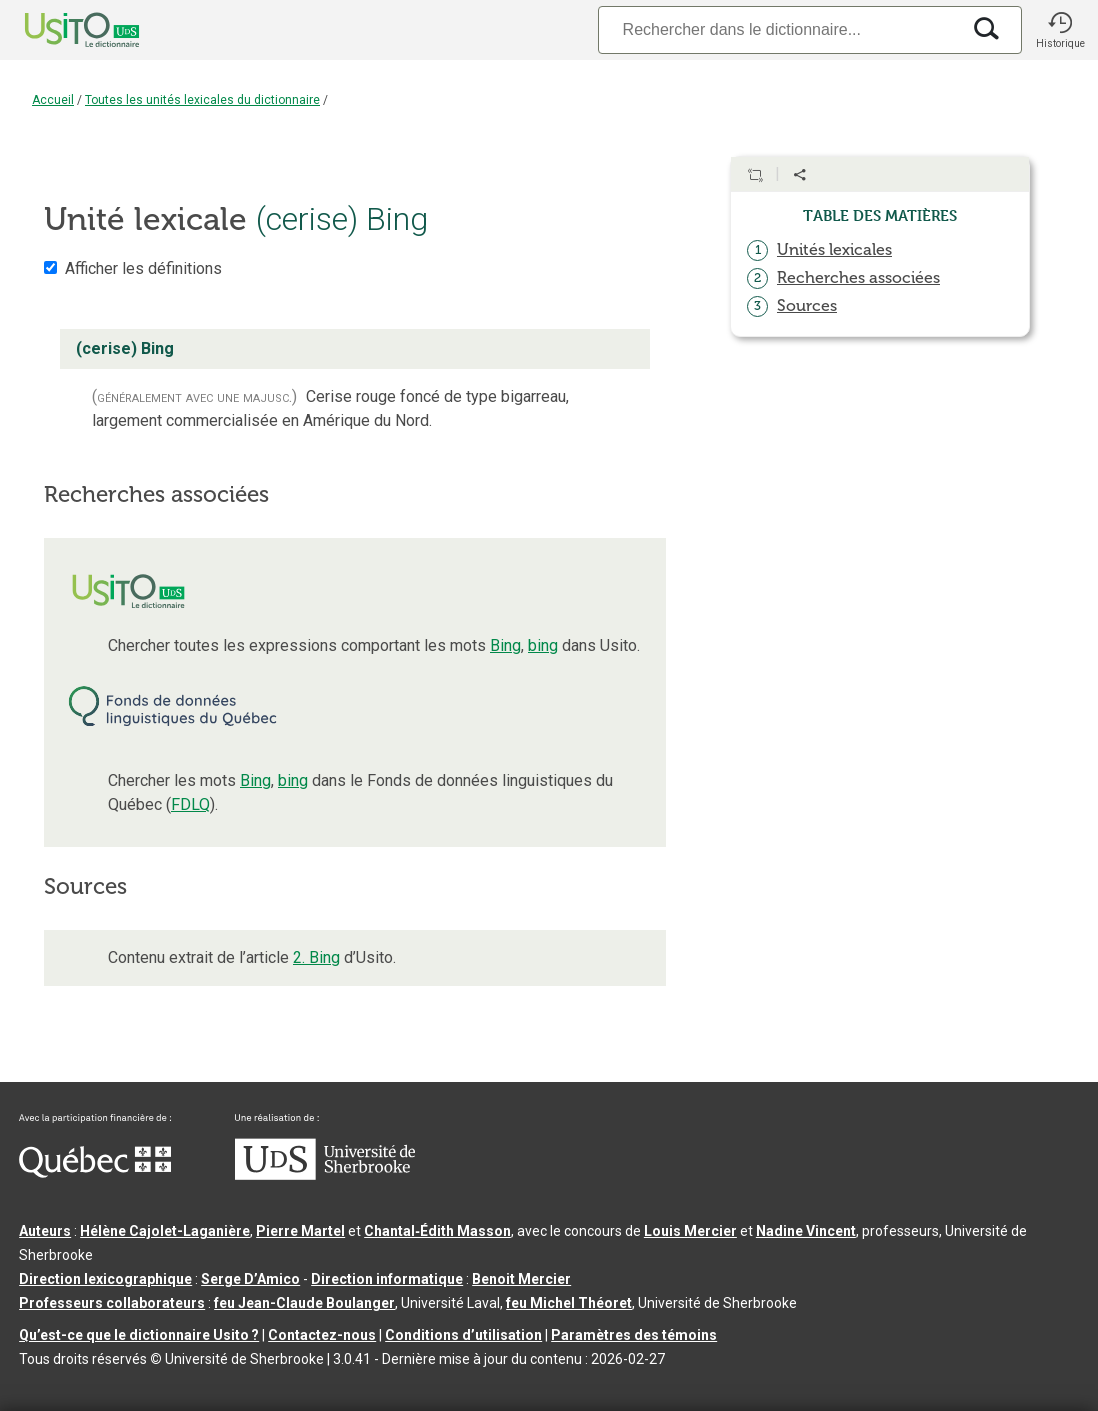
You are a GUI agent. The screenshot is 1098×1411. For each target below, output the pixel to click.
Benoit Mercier (521, 1279)
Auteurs (45, 1231)
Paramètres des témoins (634, 1335)
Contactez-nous (322, 1335)
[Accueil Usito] (60, 30)
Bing (505, 645)
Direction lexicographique (105, 1279)
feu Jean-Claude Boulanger (304, 1303)
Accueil (53, 100)
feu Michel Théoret (569, 1303)
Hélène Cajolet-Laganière (165, 1231)
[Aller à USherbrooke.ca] (325, 1175)
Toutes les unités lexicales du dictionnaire (202, 100)
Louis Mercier (690, 1231)
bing (543, 645)
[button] (1060, 30)
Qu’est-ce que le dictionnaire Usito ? (139, 1335)
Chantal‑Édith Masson (437, 1231)
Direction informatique (387, 1279)
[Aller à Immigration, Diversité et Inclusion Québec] (95, 1173)
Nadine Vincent (806, 1231)
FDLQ (190, 804)
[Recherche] (779, 29)
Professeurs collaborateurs (112, 1303)
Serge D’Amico (250, 1279)
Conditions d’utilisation (463, 1335)
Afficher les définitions (143, 268)
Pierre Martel (300, 1231)
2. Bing (316, 957)
